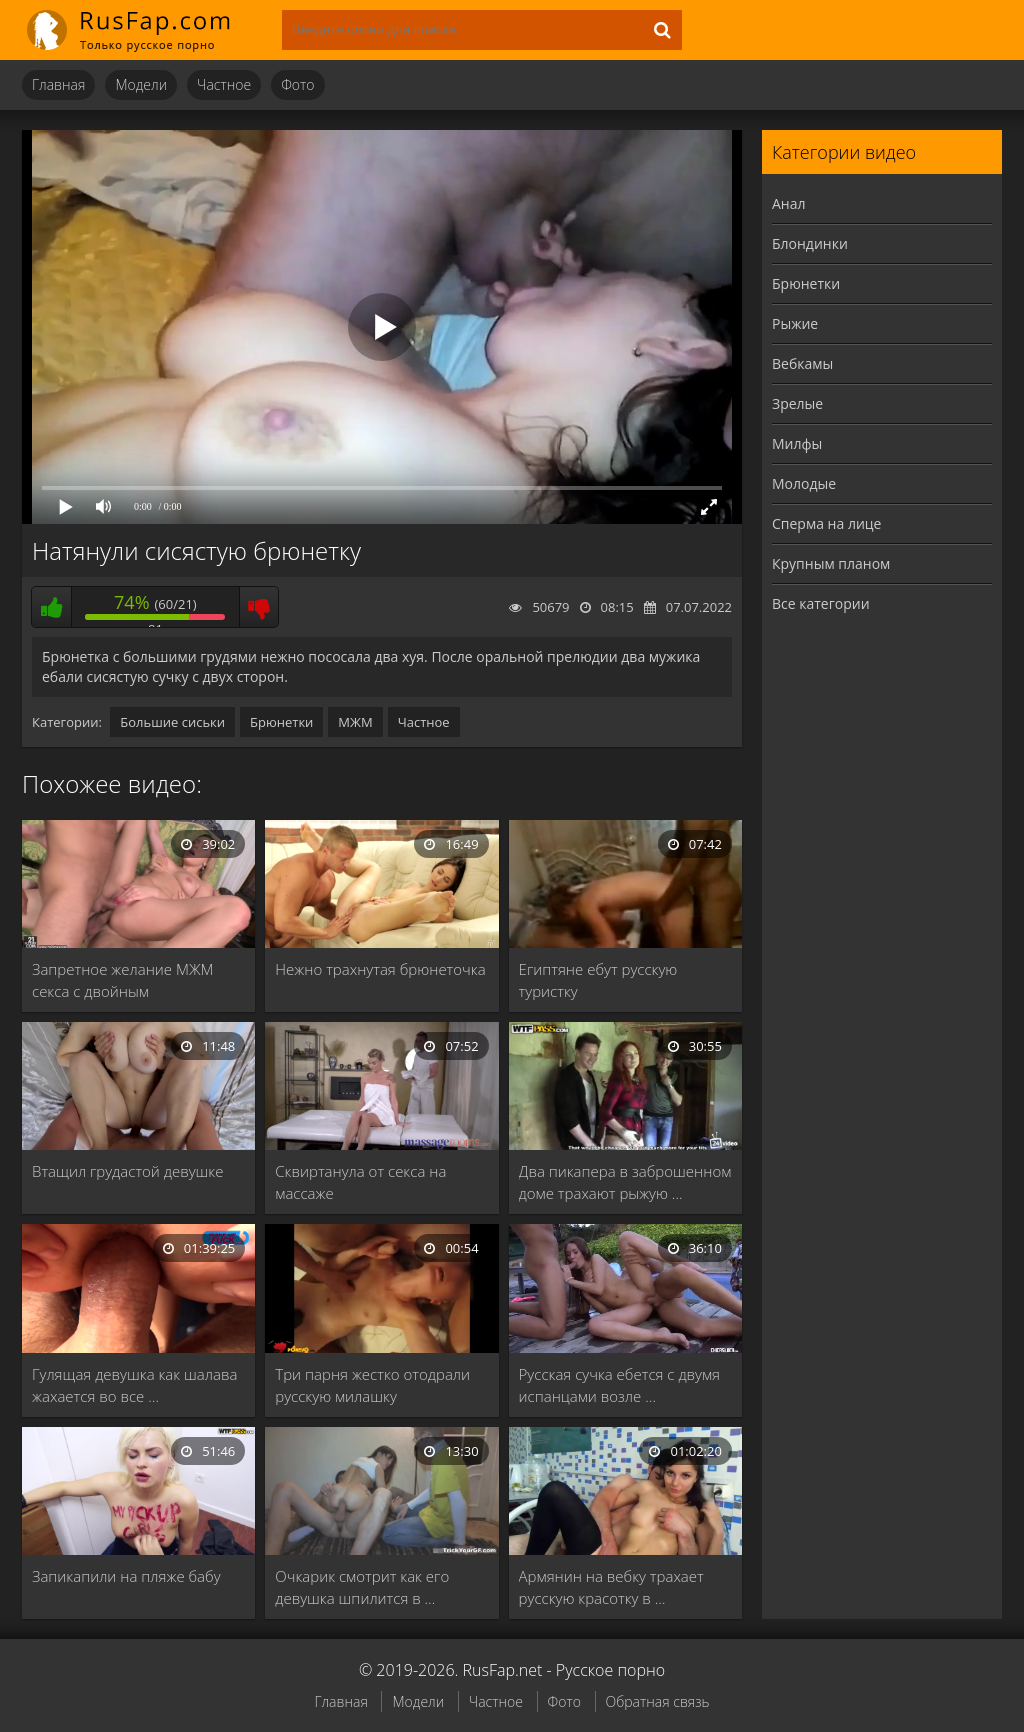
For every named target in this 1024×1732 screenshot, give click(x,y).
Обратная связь (658, 1701)
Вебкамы (802, 363)
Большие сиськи (172, 722)
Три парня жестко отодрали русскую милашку (372, 1385)
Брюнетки (281, 722)
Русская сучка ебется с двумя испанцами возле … (619, 1385)
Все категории (821, 603)
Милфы (797, 443)
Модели (141, 84)
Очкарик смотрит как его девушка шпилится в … (362, 1587)
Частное (224, 84)
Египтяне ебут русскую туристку (598, 980)
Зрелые (797, 403)
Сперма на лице (826, 523)
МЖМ (355, 722)
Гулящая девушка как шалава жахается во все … (134, 1385)
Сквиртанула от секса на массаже (360, 1182)
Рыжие (795, 323)
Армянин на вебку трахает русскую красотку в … (611, 1587)
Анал (789, 203)
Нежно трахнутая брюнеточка (380, 969)
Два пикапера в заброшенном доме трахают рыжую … (625, 1182)
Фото (297, 84)
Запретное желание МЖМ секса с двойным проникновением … (123, 980)
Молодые (804, 483)
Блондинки (810, 243)
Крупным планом (831, 563)
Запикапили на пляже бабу (126, 1576)
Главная (58, 84)
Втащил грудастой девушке (127, 1171)
